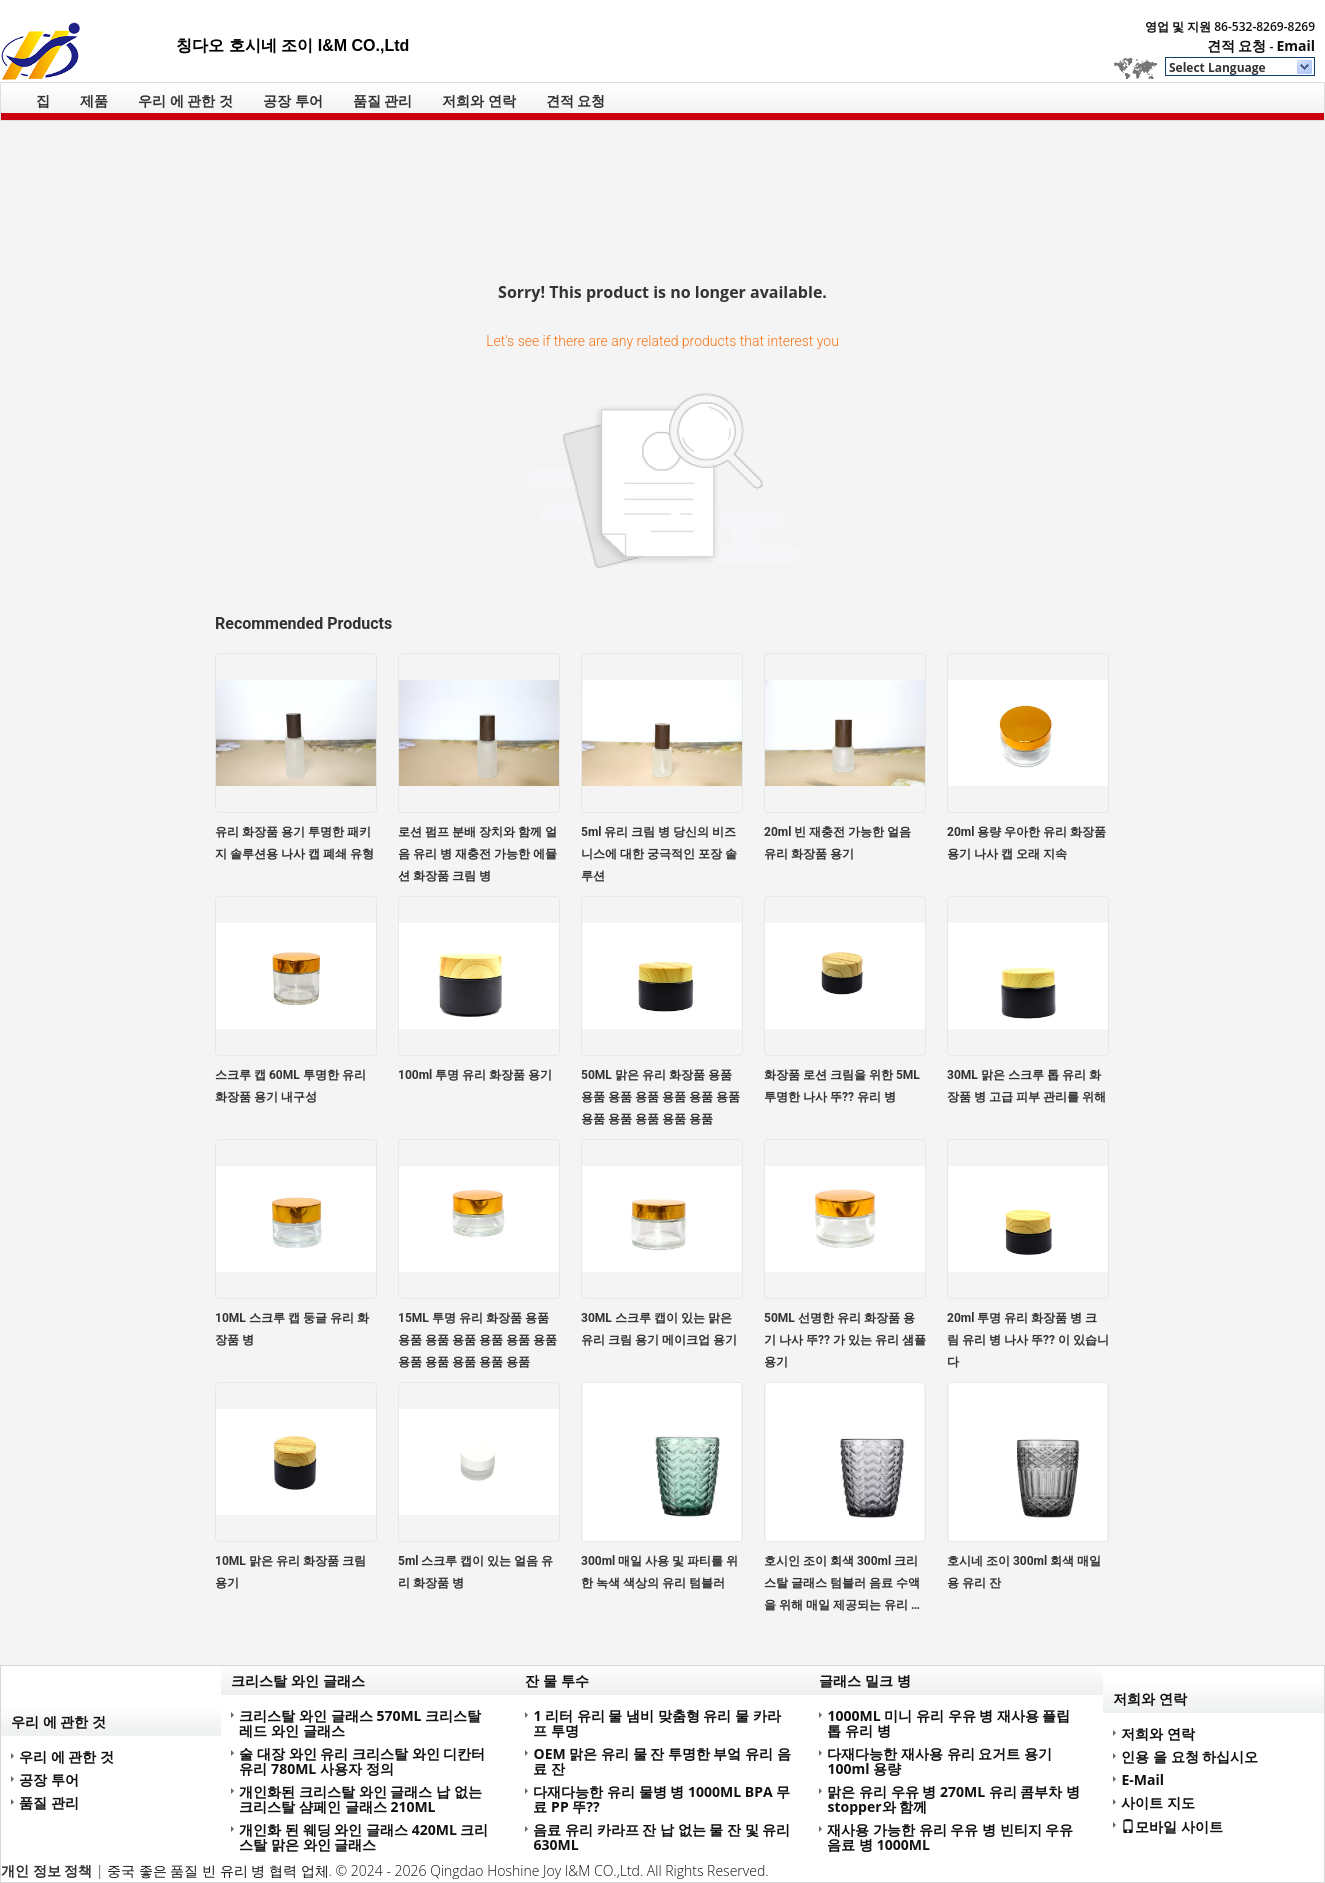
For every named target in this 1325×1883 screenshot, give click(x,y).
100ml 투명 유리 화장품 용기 (475, 1075)
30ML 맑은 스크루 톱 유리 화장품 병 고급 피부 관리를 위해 (1026, 1086)
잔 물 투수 (556, 1680)
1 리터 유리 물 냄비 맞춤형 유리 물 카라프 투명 (656, 1723)
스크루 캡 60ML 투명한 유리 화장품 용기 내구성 (290, 1086)
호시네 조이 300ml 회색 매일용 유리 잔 (1024, 1572)
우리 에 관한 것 (185, 100)
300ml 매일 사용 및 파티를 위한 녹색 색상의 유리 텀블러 (659, 1572)
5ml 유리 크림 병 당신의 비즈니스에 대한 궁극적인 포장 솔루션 (659, 854)
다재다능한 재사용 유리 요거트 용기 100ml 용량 (939, 1761)
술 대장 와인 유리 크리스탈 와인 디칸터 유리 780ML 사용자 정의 (362, 1761)
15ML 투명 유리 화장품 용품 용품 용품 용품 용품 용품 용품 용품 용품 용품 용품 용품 (477, 1340)
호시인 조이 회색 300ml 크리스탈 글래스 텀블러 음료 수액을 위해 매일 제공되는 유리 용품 (843, 1585)
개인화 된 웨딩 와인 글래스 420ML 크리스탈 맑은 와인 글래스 (363, 1837)
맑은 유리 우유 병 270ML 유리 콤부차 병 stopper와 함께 (953, 1799)
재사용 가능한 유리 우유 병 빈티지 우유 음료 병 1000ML (950, 1837)
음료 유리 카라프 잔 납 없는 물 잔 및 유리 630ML (661, 1837)
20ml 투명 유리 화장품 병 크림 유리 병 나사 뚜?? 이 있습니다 (1028, 1340)
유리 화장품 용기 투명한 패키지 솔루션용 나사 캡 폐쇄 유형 (294, 843)
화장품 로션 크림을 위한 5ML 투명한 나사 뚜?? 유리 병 (842, 1086)
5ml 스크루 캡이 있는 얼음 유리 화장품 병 (475, 1572)
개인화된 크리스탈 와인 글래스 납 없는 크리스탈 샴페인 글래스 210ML (360, 1799)
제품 (94, 100)
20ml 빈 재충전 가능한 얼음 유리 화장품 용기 (837, 843)
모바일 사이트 (1172, 1826)
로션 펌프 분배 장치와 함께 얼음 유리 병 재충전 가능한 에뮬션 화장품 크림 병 (477, 854)
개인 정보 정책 (46, 1870)
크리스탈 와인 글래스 (297, 1680)
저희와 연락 (479, 100)
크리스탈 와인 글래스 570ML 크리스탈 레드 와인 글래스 (360, 1723)
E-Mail (1142, 1779)
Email (1295, 45)
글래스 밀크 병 (864, 1680)
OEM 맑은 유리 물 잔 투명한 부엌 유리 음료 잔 (661, 1761)
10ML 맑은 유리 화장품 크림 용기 (290, 1572)
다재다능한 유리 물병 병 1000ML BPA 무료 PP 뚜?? (661, 1799)
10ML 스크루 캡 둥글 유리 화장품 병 (292, 1329)
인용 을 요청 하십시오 (1189, 1756)
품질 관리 (383, 100)
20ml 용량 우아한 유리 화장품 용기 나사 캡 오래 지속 (1026, 843)
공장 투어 (293, 100)
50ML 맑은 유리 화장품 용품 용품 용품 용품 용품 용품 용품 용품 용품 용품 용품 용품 (660, 1097)
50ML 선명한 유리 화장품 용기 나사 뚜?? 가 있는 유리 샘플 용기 (845, 1340)
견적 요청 (1237, 45)
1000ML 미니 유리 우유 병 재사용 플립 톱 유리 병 (948, 1723)
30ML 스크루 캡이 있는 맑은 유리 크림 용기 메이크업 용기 (659, 1329)
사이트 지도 (1158, 1802)
